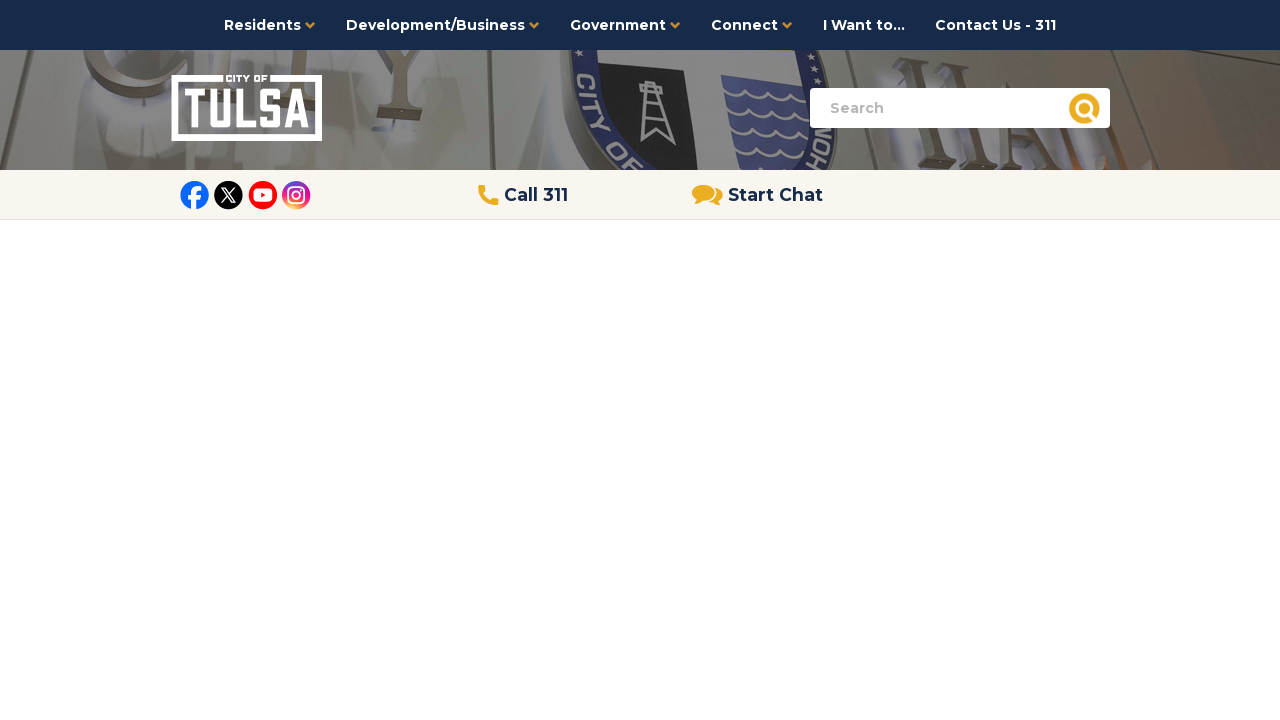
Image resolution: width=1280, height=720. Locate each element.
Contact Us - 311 (995, 25)
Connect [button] (752, 25)
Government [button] (625, 25)
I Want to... (864, 25)
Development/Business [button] (443, 25)
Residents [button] (270, 25)
